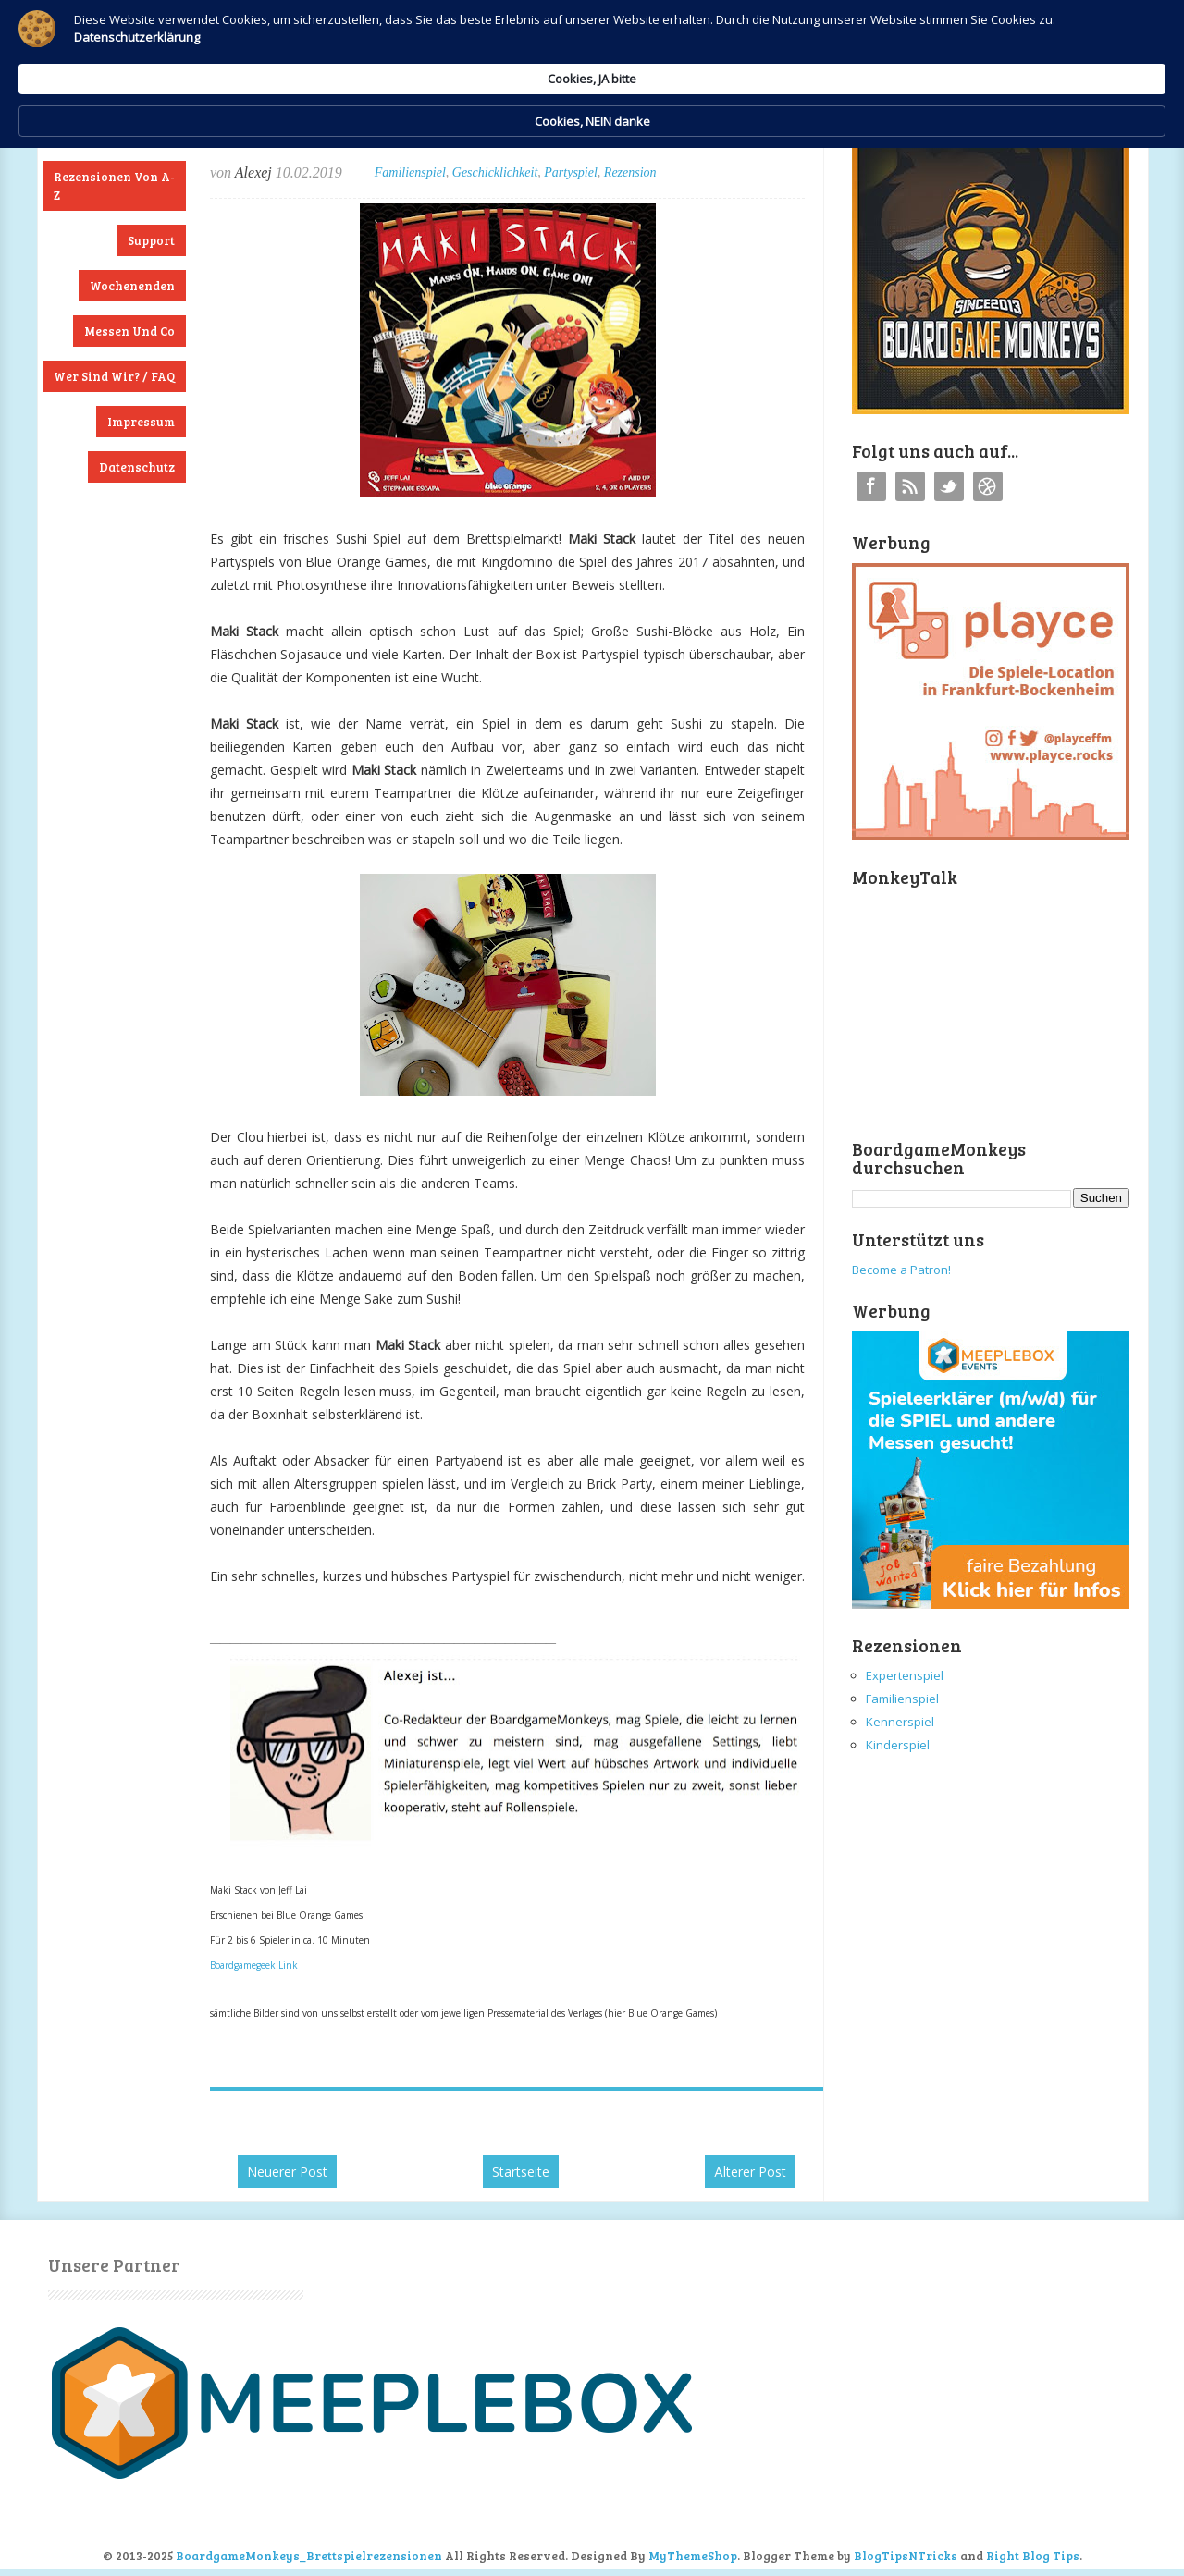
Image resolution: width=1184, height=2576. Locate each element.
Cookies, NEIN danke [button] (931, 44)
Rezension (630, 172)
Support (151, 240)
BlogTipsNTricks (905, 2555)
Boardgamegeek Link (254, 1964)
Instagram (988, 486)
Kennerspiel (900, 1721)
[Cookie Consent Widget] (592, 44)
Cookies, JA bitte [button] (772, 43)
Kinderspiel (898, 1744)
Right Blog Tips (1032, 2555)
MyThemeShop (692, 2555)
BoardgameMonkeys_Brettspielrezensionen (309, 2555)
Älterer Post (750, 2171)
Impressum (141, 421)
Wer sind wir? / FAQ (114, 376)
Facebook (871, 486)
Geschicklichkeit (495, 172)
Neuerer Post (287, 2171)
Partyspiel (571, 172)
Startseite (520, 2171)
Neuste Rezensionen (114, 131)
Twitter (949, 486)
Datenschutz (137, 467)
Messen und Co (129, 331)
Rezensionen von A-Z (114, 185)
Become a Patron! (901, 1269)
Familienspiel (410, 172)
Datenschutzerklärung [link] (433, 61)
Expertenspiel (905, 1675)
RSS (910, 486)
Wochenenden (132, 285)
